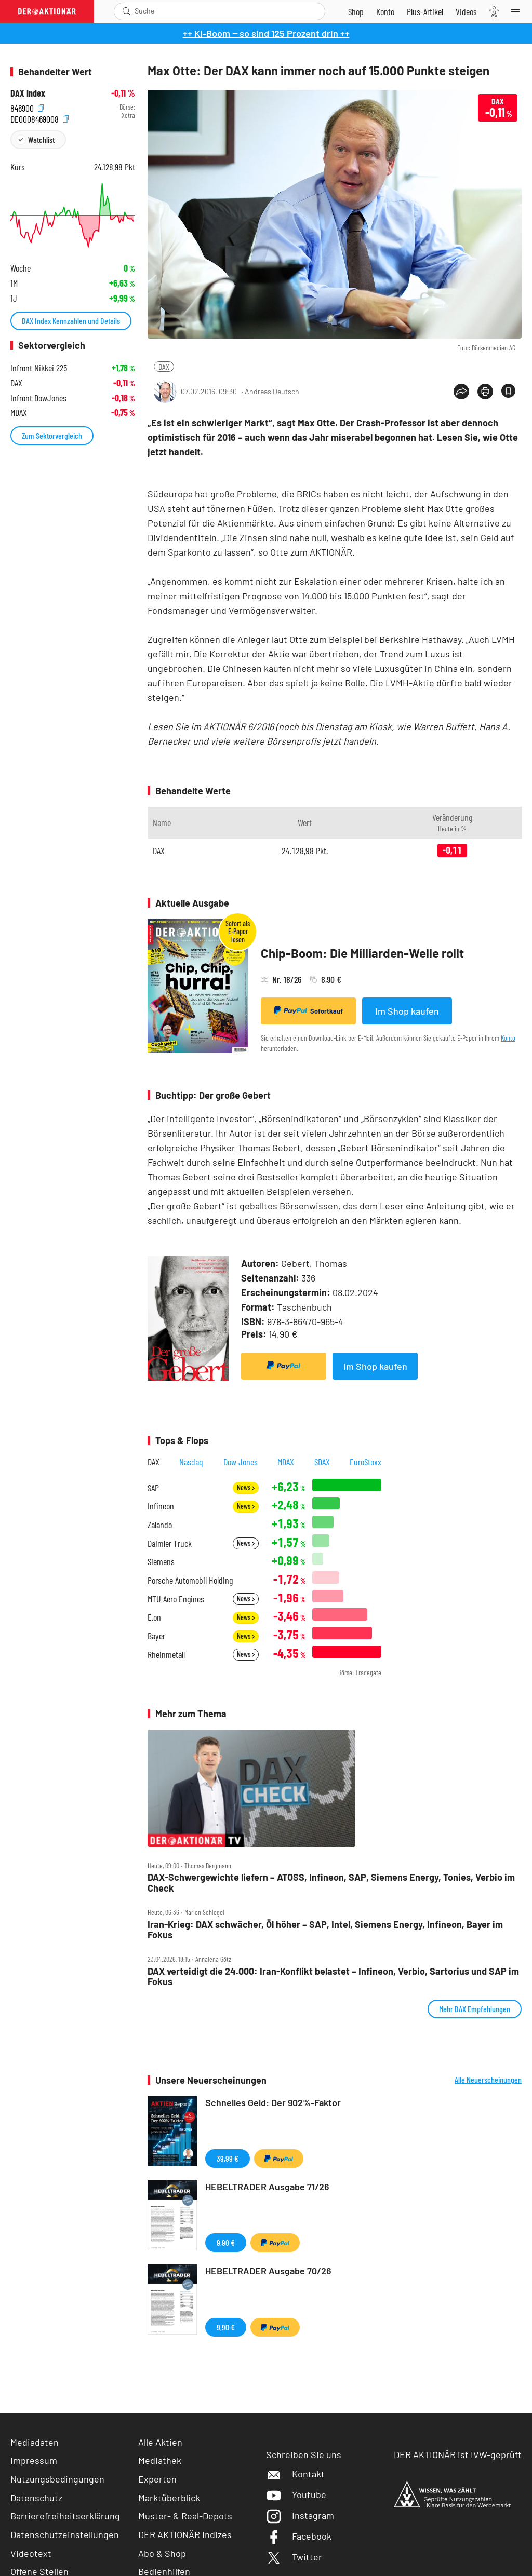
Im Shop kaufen (407, 1011)
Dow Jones (240, 1461)
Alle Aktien (160, 2442)
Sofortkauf (308, 1010)
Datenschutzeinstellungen (64, 2534)
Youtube (296, 2494)
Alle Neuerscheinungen (488, 2079)
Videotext (30, 2553)
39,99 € (227, 2158)
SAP (153, 1487)
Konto (508, 1037)
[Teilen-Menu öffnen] (461, 391)
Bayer (156, 1635)
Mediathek (159, 2460)
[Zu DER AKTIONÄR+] (425, 11)
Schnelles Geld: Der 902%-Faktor (273, 2102)
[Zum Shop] (356, 11)
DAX (163, 366)
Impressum (33, 2460)
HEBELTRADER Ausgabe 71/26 (267, 2186)
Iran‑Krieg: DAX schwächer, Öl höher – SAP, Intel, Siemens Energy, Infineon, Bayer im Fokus (325, 1929)
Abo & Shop (162, 2553)
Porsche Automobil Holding (190, 1580)
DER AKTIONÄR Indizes (185, 2534)
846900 (27, 107)
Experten (157, 2479)
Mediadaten (34, 2442)
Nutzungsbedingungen (57, 2479)
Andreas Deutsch (272, 391)
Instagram (300, 2515)
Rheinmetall (166, 1654)
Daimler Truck (170, 1543)
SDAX (322, 1461)
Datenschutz (36, 2497)
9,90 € (226, 2242)
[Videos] (466, 11)
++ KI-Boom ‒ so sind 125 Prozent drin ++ (266, 33)
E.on (154, 1617)
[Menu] (518, 11)
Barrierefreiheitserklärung (65, 2515)
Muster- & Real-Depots (185, 2515)
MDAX (285, 1461)
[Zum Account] (385, 11)
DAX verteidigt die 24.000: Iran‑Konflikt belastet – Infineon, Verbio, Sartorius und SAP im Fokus (333, 1976)
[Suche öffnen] (126, 11)
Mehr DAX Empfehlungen (474, 2009)
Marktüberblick (169, 2497)
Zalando (160, 1524)
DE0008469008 (39, 118)
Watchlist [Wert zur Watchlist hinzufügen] (41, 139)
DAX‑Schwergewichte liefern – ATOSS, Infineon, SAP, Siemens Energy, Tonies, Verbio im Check (331, 1882)
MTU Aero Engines (176, 1599)
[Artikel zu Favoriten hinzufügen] (508, 391)
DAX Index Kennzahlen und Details (71, 321)
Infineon (161, 1506)
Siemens (161, 1561)
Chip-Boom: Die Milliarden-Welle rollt (362, 953)
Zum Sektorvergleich (52, 435)
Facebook (298, 2536)
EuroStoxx (365, 1461)
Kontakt (295, 2473)
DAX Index (27, 93)
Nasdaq (191, 1461)
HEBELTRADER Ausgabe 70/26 (268, 2270)
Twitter (294, 2556)
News (246, 1487)
